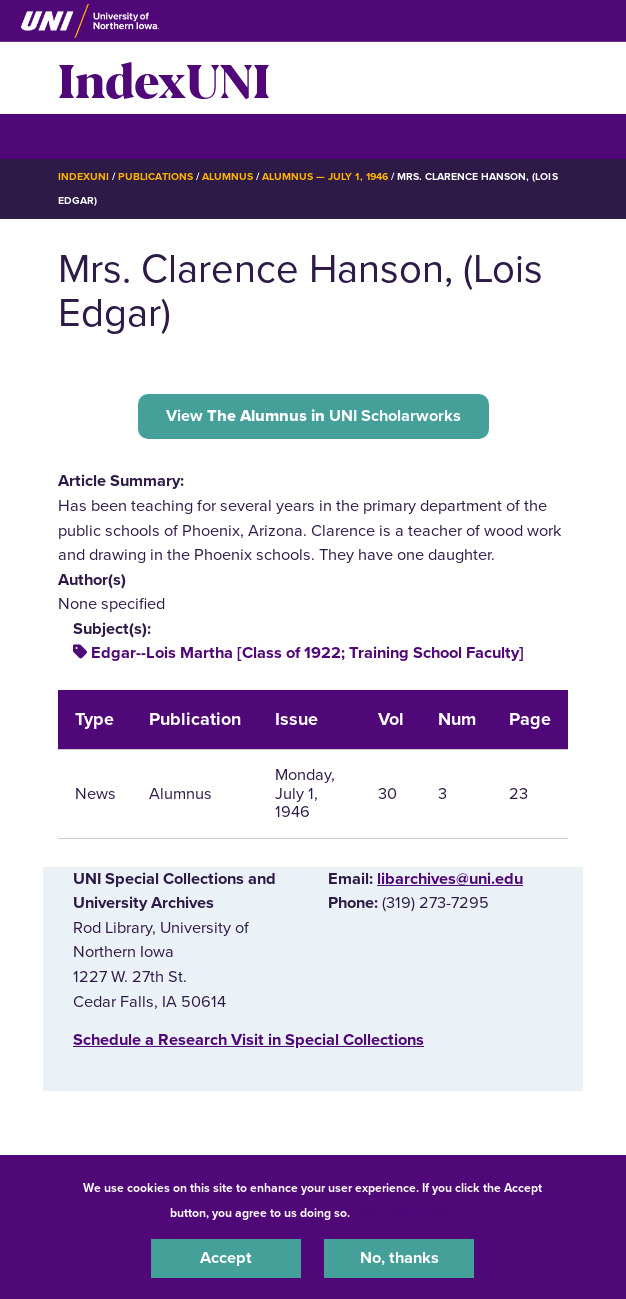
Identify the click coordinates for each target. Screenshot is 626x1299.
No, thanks (399, 1258)
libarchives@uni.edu (450, 879)
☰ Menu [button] (93, 135)
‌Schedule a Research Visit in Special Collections (248, 1040)
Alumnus (227, 176)
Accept (226, 1258)
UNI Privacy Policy (406, 1213)
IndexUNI (164, 78)
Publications (155, 176)
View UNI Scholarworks (313, 416)
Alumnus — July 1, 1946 (325, 176)
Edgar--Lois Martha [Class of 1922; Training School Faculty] (307, 653)
